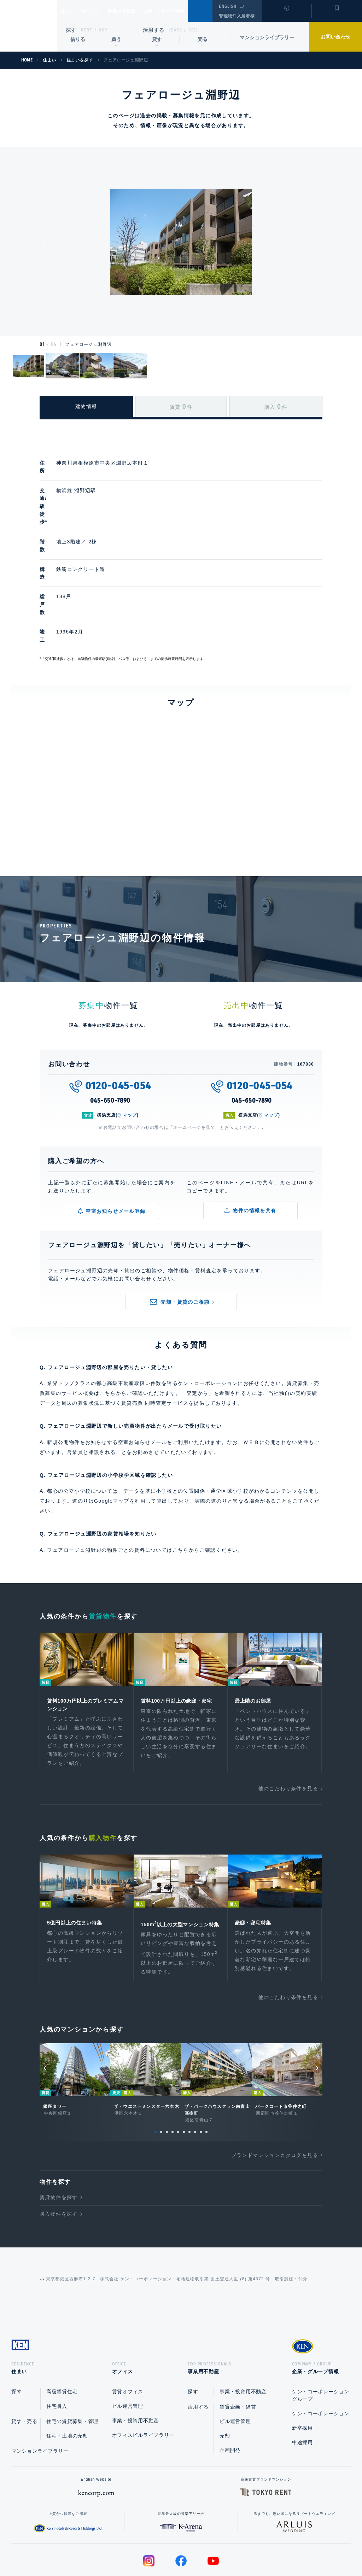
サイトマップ (257, 2548)
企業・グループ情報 (185, 10)
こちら (181, 1478)
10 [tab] (206, 2073)
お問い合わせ (335, 37)
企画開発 (230, 2394)
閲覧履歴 (285, 15)
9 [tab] (201, 2073)
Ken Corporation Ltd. (28, 25)
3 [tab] (167, 2073)
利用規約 (219, 2548)
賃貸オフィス (127, 2335)
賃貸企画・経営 (238, 2350)
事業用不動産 (137, 10)
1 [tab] (155, 2073)
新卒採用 (302, 2371)
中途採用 (302, 2386)
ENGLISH (227, 6)
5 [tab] (178, 2073)
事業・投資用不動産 (135, 2364)
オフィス (100, 10)
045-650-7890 (110, 1029)
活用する (154, 30)
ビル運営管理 (127, 2349)
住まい (71, 10)
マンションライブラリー (267, 37)
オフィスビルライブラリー (143, 2378)
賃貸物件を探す (59, 2138)
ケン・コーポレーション (320, 2357)
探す (71, 30)
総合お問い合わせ (110, 2548)
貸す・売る (24, 2365)
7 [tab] (189, 2073)
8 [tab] (195, 2073)
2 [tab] (161, 2073)
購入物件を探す (59, 2155)
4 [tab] (172, 2073)
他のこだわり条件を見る (288, 1719)
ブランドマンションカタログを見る (274, 2096)
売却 (225, 2379)
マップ (130, 1044)
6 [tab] (184, 2073)
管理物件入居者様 (237, 15)
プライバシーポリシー (170, 2548)
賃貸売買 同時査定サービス (154, 1332)
